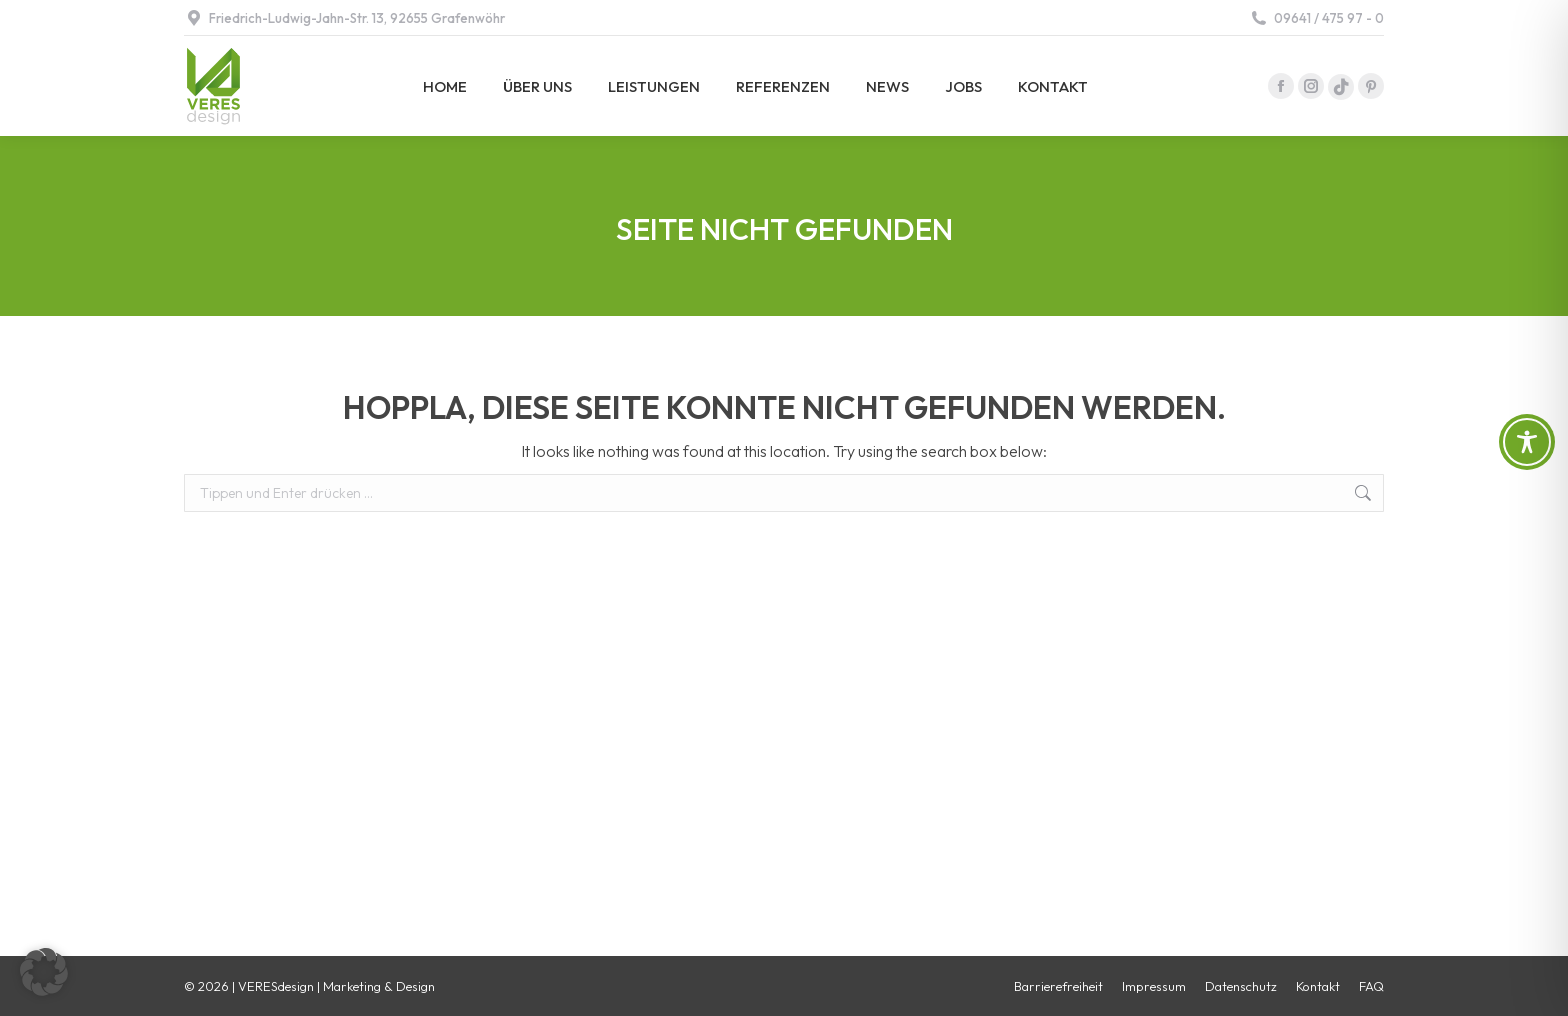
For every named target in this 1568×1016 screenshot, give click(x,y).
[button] (44, 972)
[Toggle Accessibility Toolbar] (1527, 442)
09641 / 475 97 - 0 (1316, 18)
